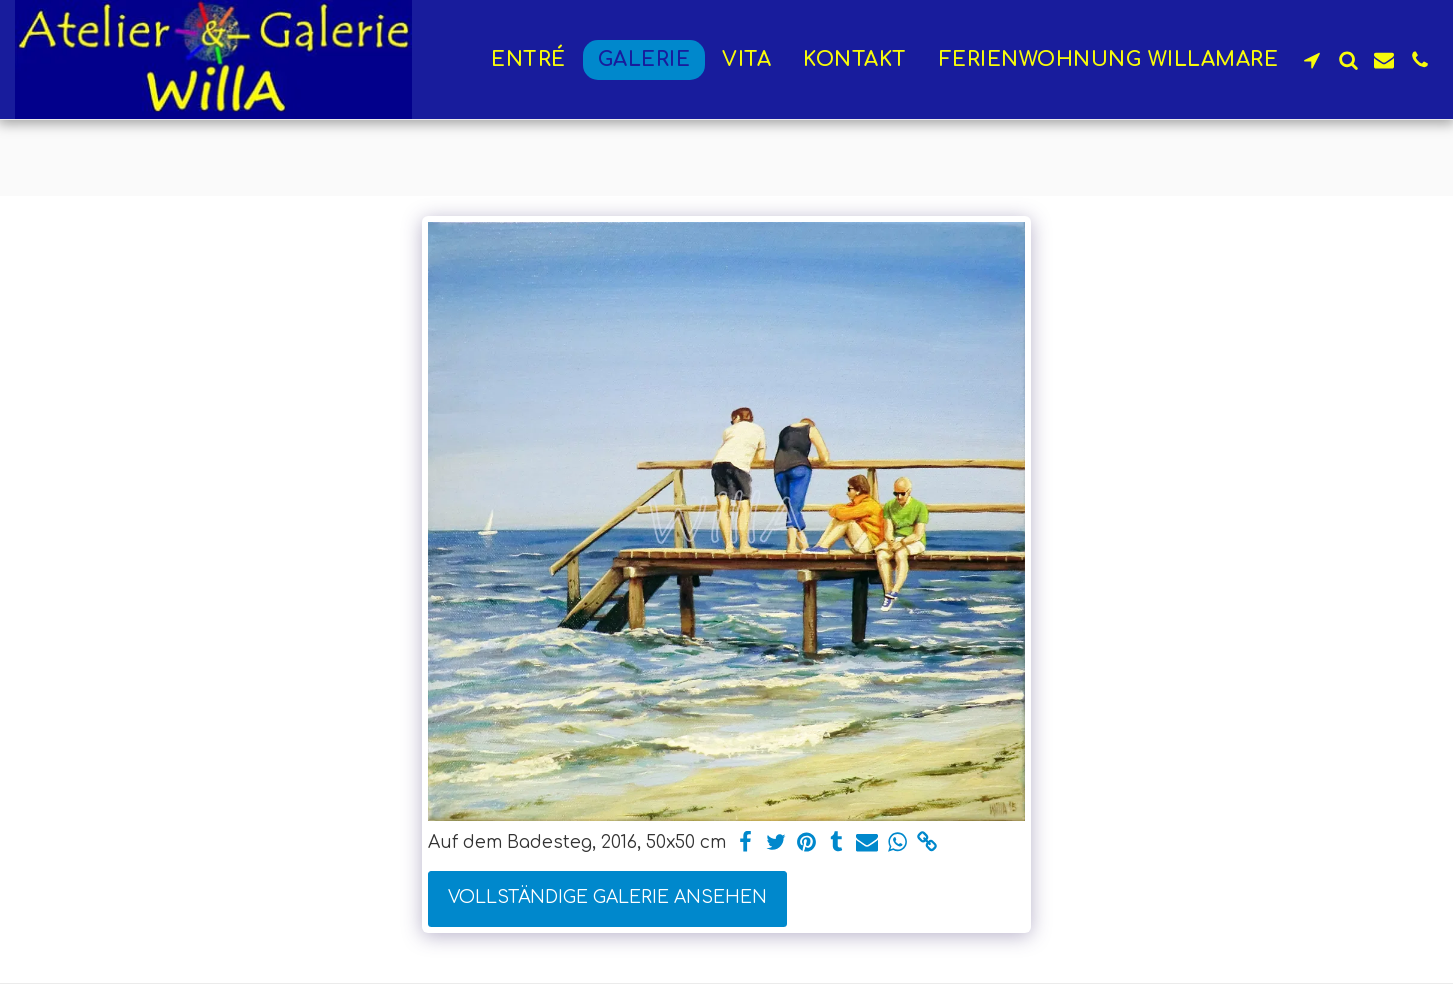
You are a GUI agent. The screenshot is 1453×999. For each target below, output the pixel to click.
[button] (1312, 60)
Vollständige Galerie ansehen (607, 897)
